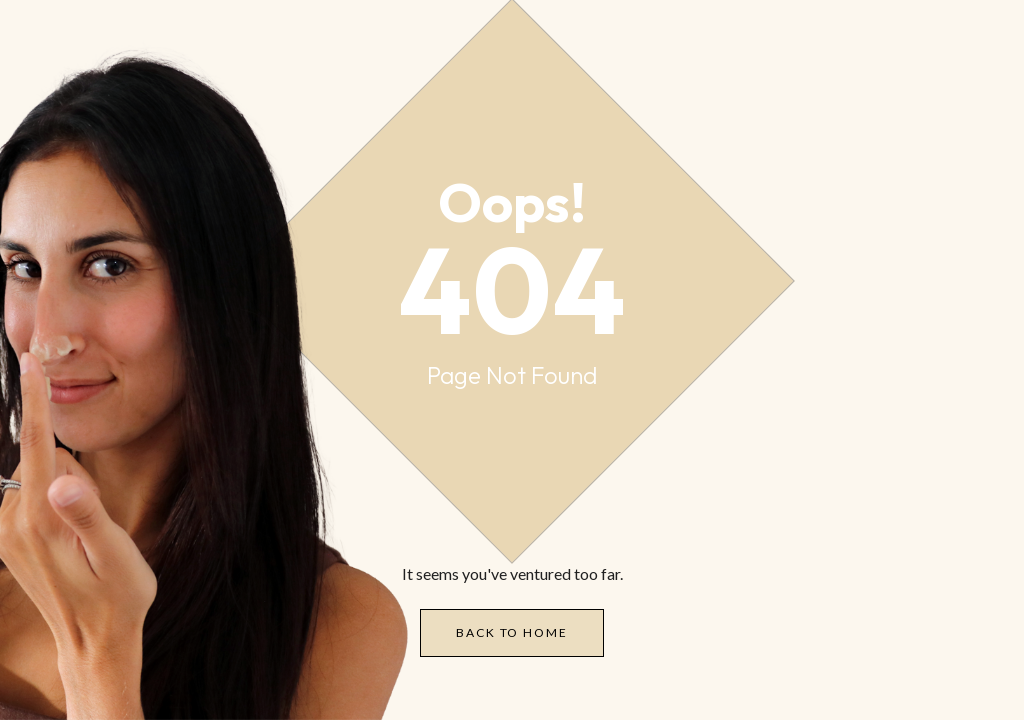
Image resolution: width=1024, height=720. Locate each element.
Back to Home (511, 632)
